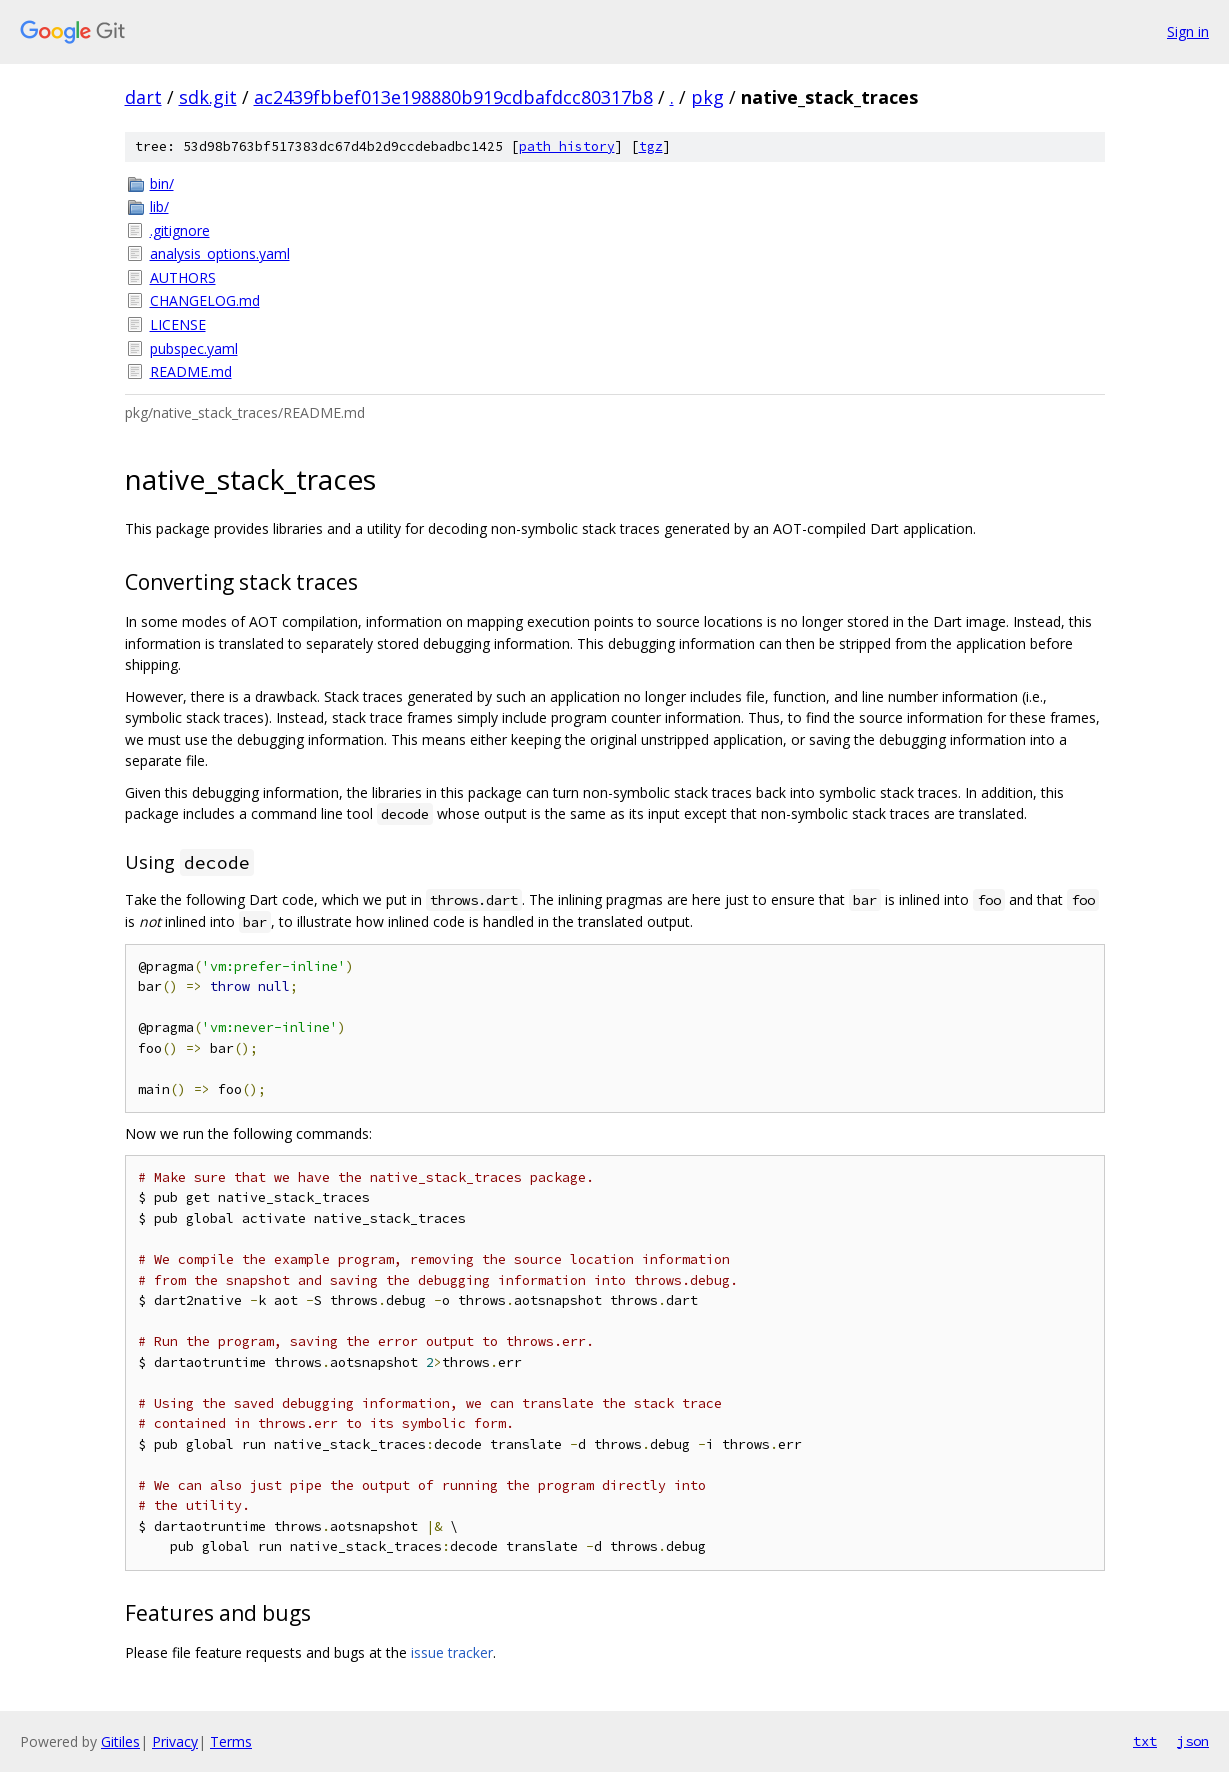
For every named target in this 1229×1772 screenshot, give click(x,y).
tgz (651, 146)
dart (143, 97)
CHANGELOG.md (205, 300)
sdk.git (208, 97)
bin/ (162, 183)
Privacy (175, 1741)
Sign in (1188, 31)
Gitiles (120, 1741)
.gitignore (180, 230)
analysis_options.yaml (220, 253)
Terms (231, 1741)
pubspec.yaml (194, 348)
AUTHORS (183, 277)
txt (1145, 1741)
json (1193, 1741)
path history (567, 146)
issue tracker (452, 1652)
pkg (707, 97)
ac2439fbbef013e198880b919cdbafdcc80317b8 (453, 97)
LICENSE (178, 324)
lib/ (159, 206)
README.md (191, 371)
